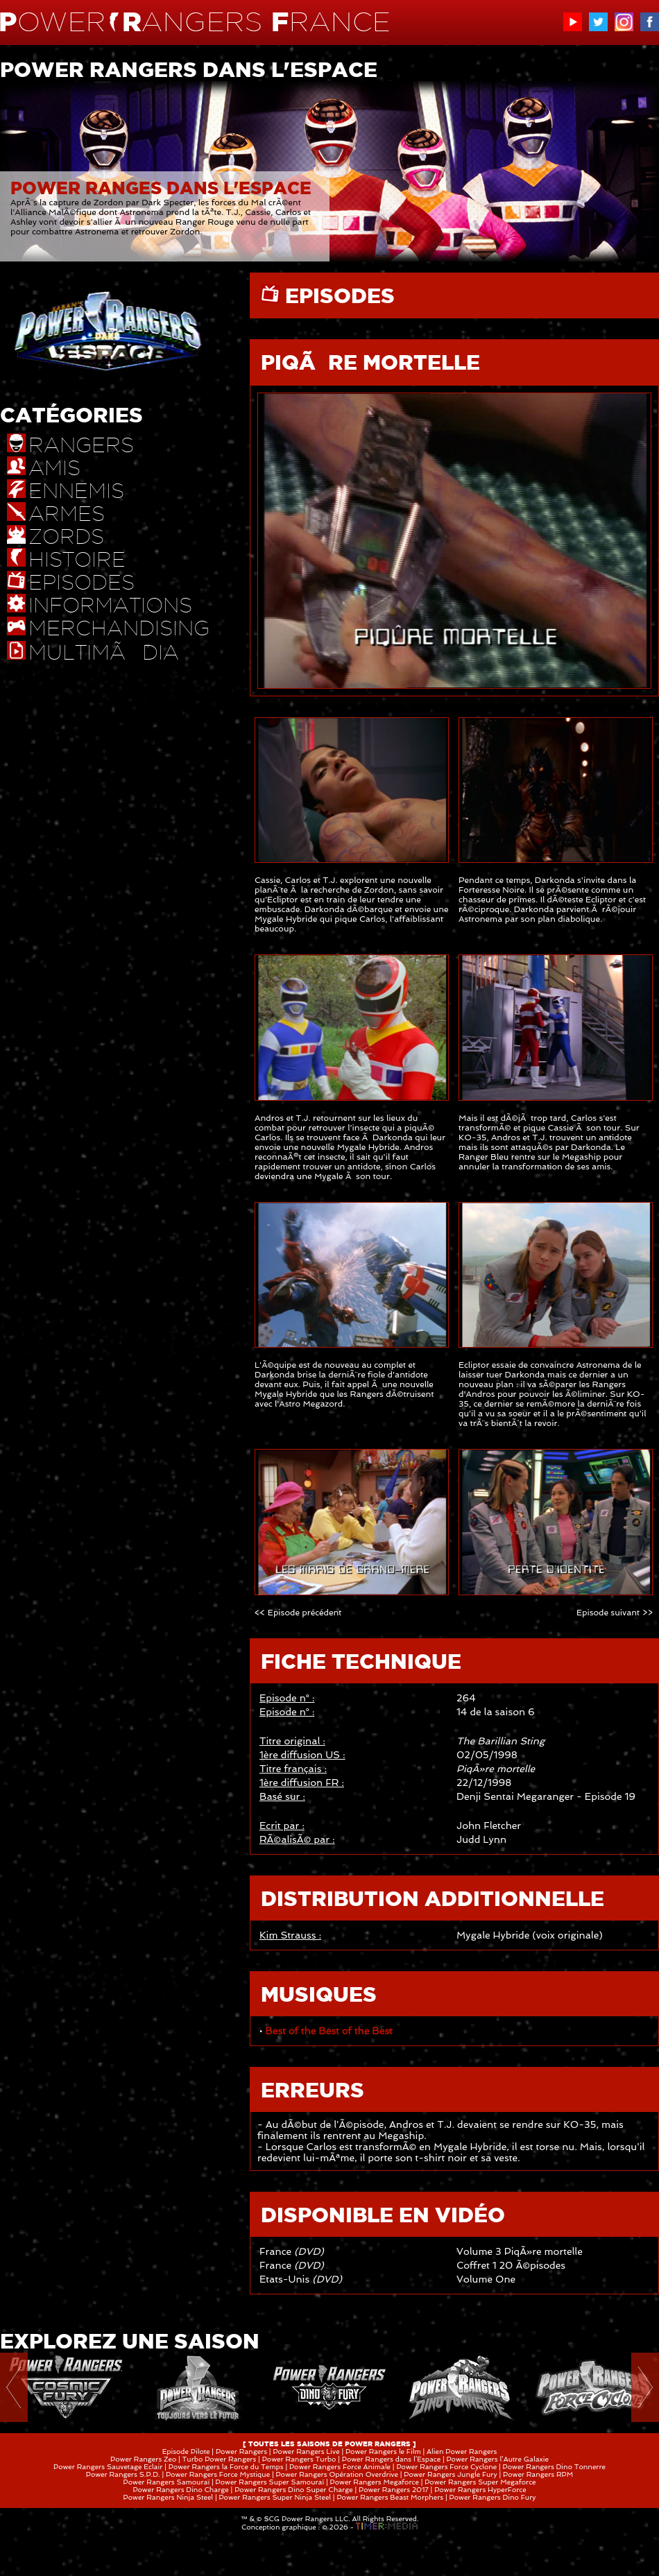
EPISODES (337, 295)
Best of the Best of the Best (328, 2030)
